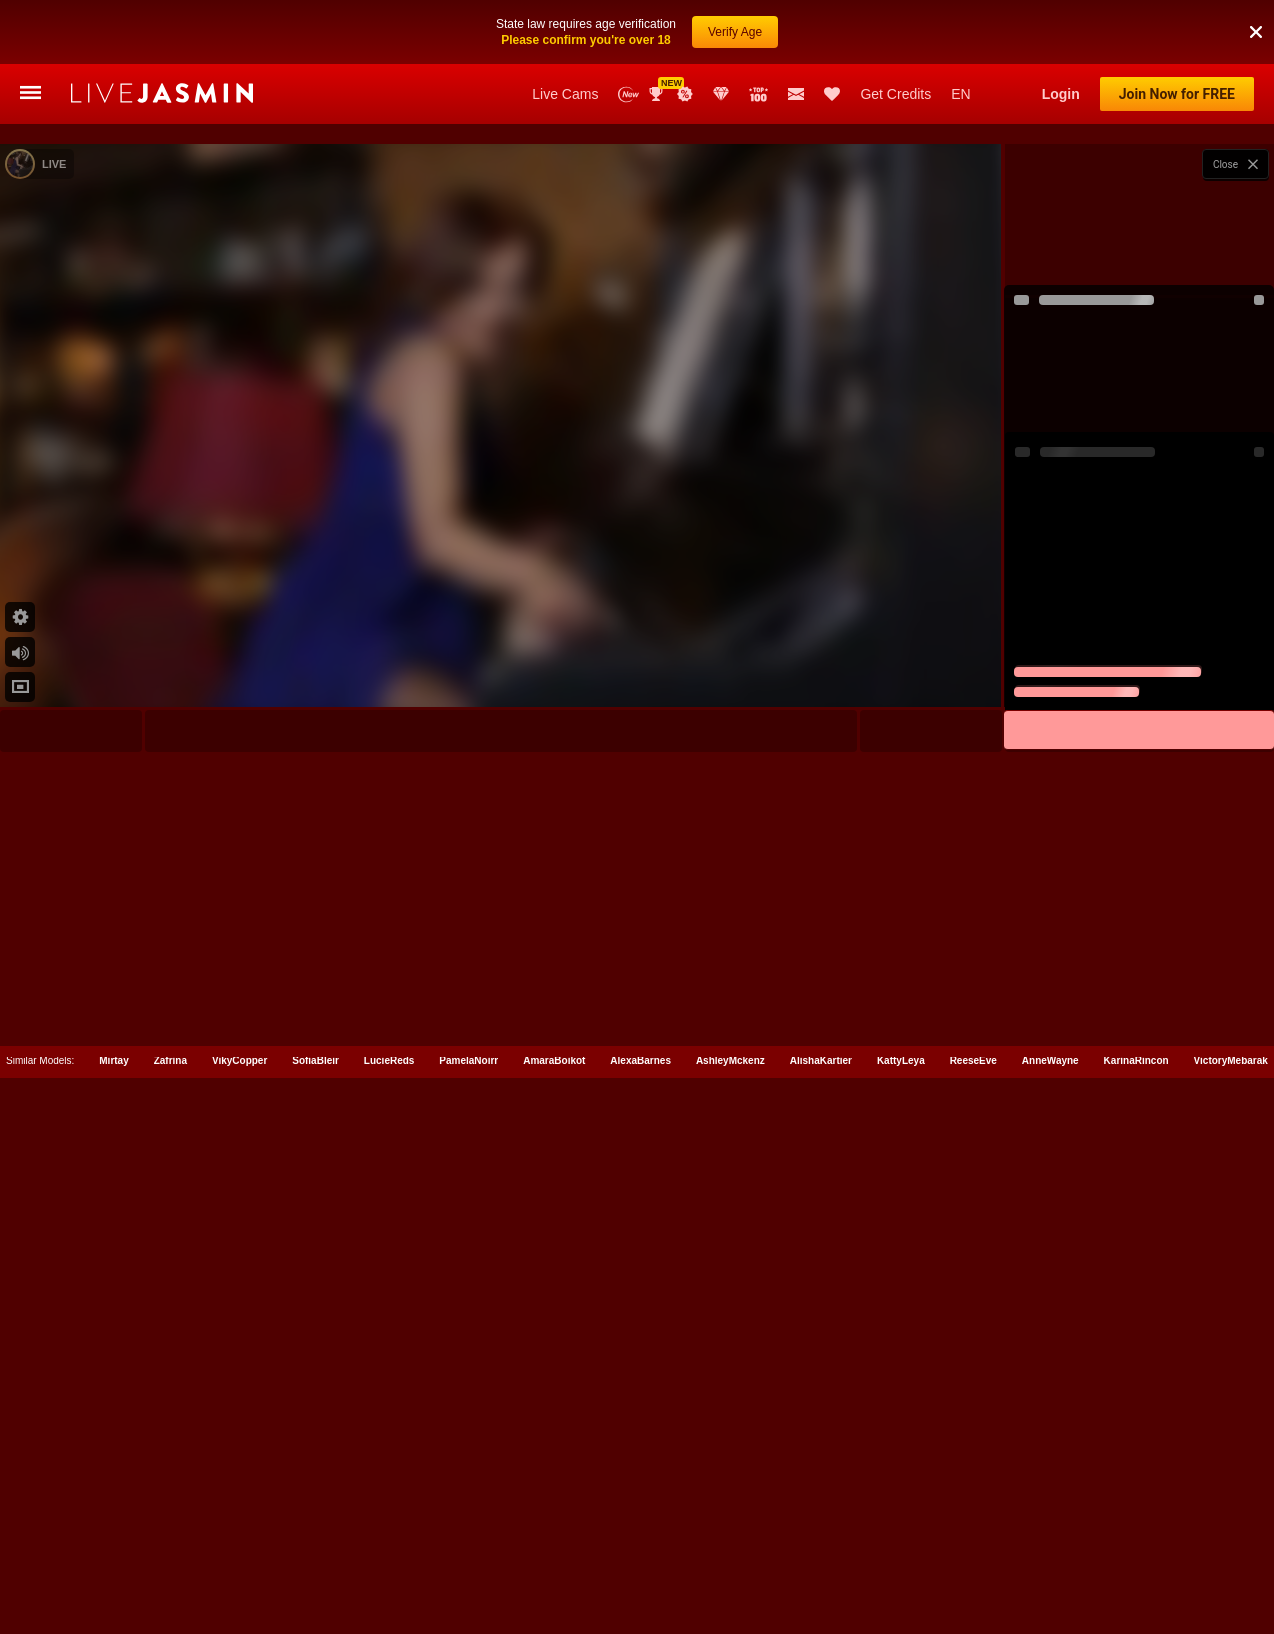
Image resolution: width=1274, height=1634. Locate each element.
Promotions (685, 94)
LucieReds (389, 1544)
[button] (1256, 9)
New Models (628, 94)
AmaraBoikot (554, 1544)
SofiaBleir (315, 1544)
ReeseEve (973, 1544)
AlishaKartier (821, 1544)
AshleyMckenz (730, 1544)
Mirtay (113, 1544)
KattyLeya (901, 1544)
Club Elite (721, 94)
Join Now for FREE (1177, 94)
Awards (658, 94)
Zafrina (170, 1544)
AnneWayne (1050, 1544)
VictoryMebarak (1231, 1544)
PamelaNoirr (468, 1544)
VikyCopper (239, 1544)
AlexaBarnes (640, 1544)
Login (1061, 94)
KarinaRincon (1136, 1544)
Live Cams (565, 94)
